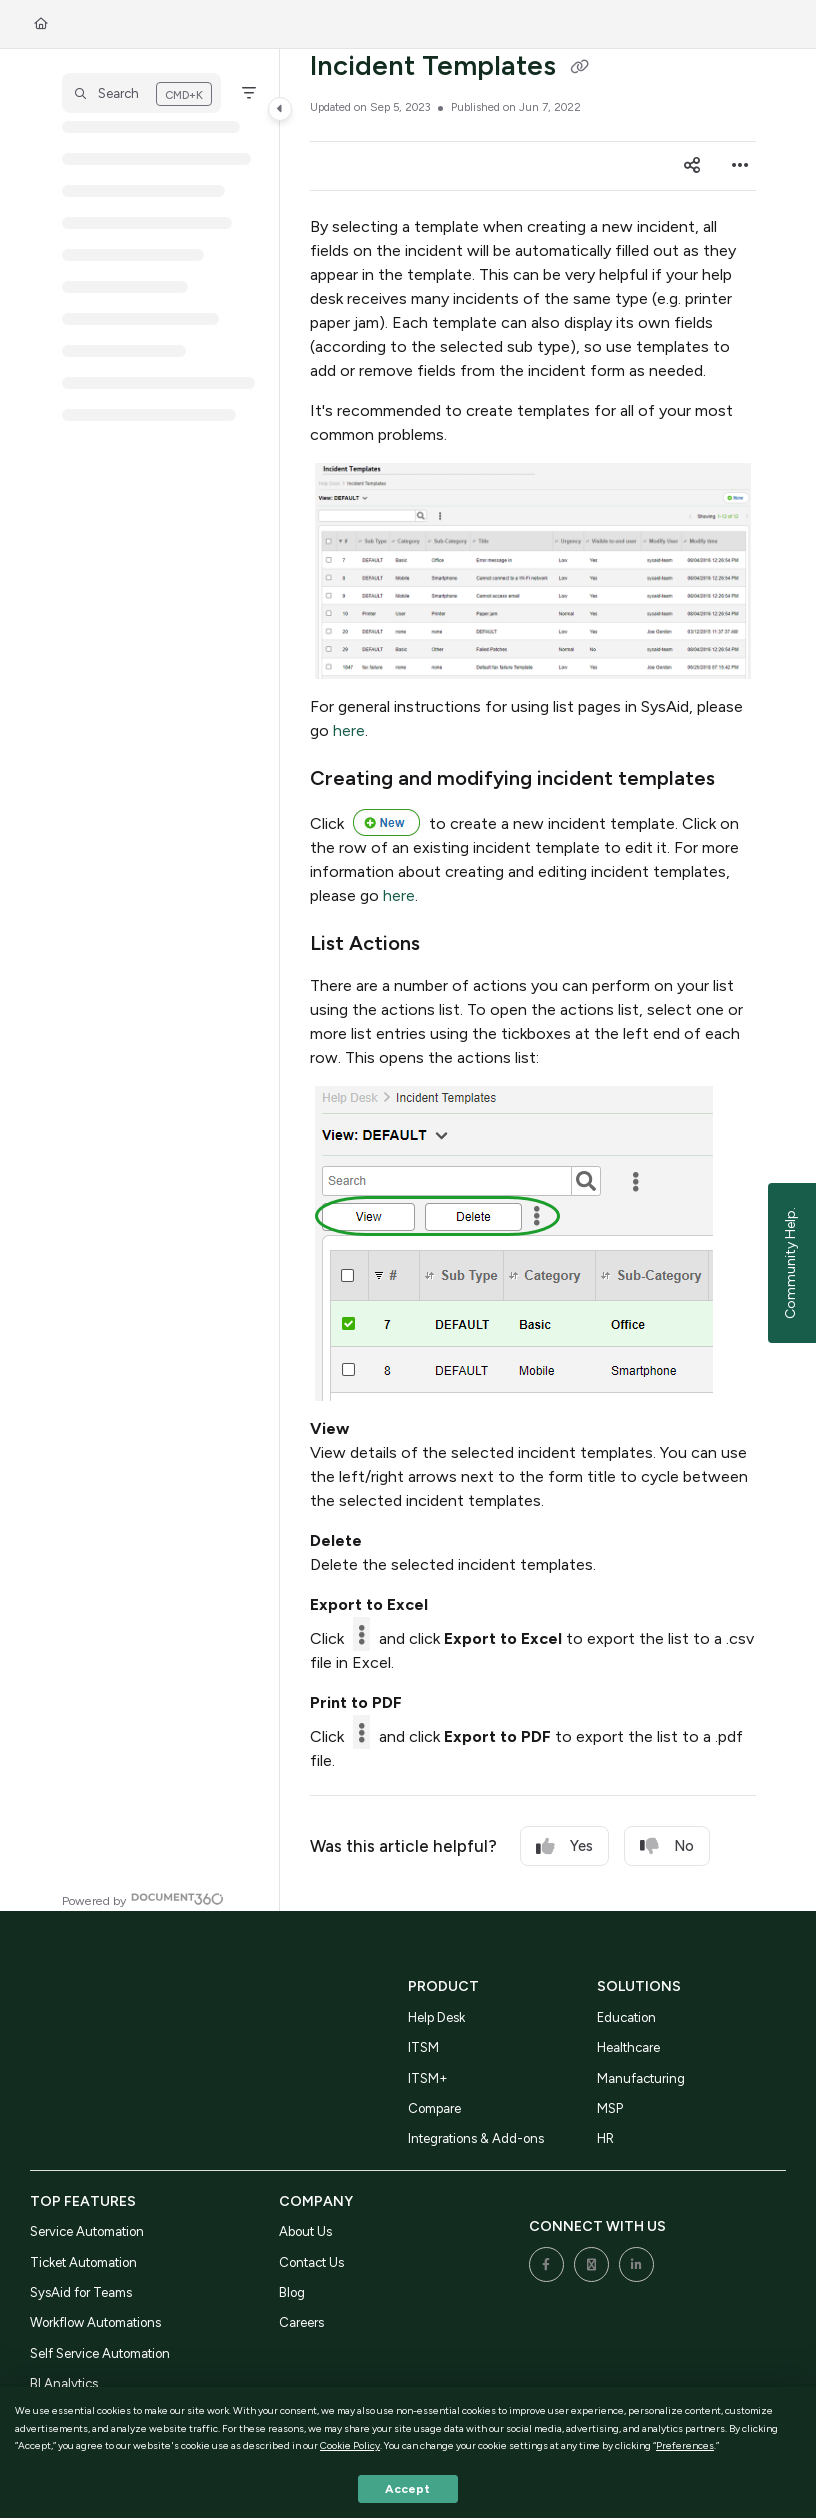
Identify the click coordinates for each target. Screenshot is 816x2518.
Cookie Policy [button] (350, 2445)
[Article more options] (740, 166)
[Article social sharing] (692, 166)
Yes (564, 1846)
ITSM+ (428, 2078)
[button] (141, 93)
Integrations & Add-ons (476, 2138)
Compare (434, 2108)
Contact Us (311, 2262)
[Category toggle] (280, 109)
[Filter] (249, 93)
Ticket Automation (83, 2262)
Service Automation (87, 2231)
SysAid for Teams (81, 2292)
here (349, 730)
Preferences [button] (685, 2445)
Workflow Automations (95, 2322)
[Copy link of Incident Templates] (579, 68)
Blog (292, 2292)
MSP (610, 2108)
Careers (301, 2322)
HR (605, 2138)
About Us (305, 2231)
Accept (407, 2489)
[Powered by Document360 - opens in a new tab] (143, 1898)
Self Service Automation (100, 2353)
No (667, 1846)
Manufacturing (641, 2078)
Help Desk (436, 2017)
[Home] (41, 24)
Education (626, 2017)
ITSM (423, 2047)
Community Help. (790, 1263)
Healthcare (628, 2047)
